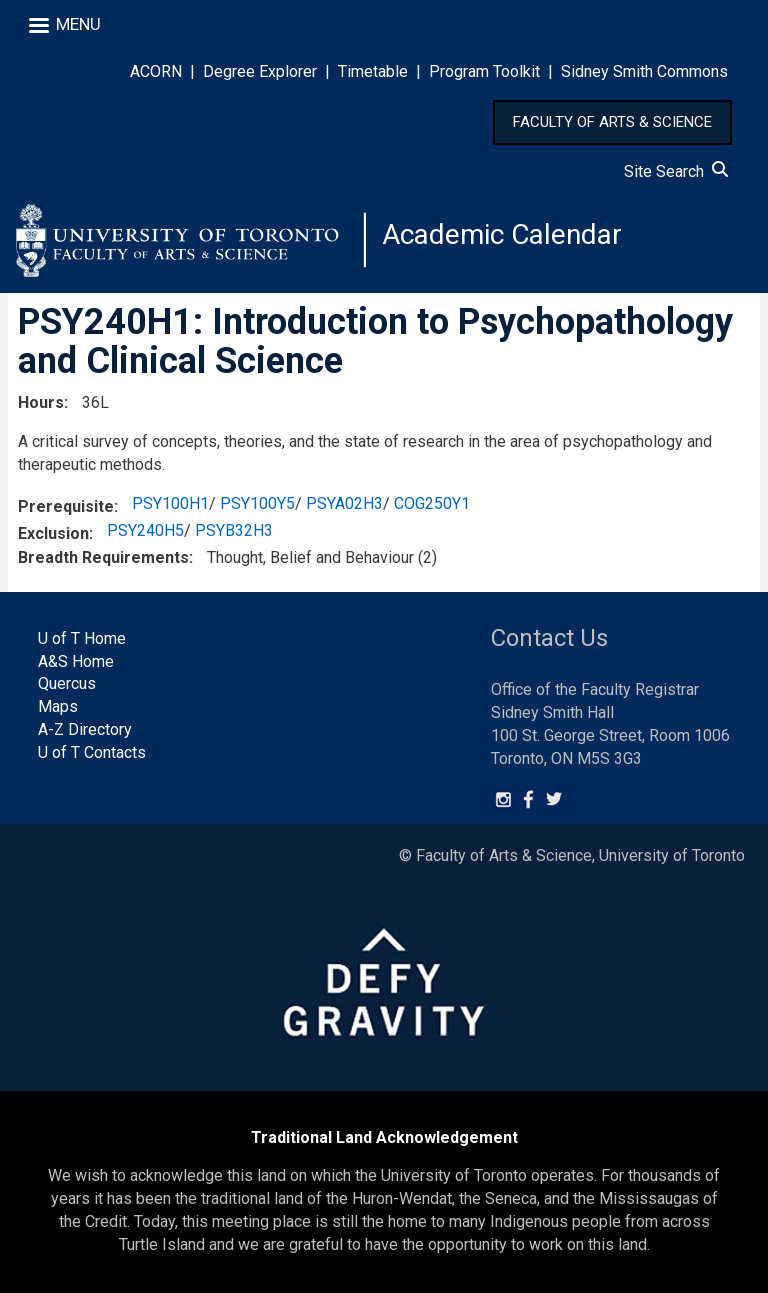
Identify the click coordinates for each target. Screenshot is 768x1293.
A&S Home (76, 661)
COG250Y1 (432, 503)
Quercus (67, 683)
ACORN (156, 71)
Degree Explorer (260, 71)
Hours (41, 402)
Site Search (676, 171)
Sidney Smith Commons (644, 71)
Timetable (373, 71)
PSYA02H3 (344, 503)
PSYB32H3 (234, 530)
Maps (58, 706)
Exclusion (53, 533)
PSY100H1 (170, 503)
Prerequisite (66, 506)
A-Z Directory (85, 729)
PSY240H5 (145, 530)
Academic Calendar (502, 234)
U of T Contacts (92, 752)
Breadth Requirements (103, 557)
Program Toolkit (484, 71)
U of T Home (82, 638)
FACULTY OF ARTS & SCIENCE (612, 122)
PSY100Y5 (257, 503)
